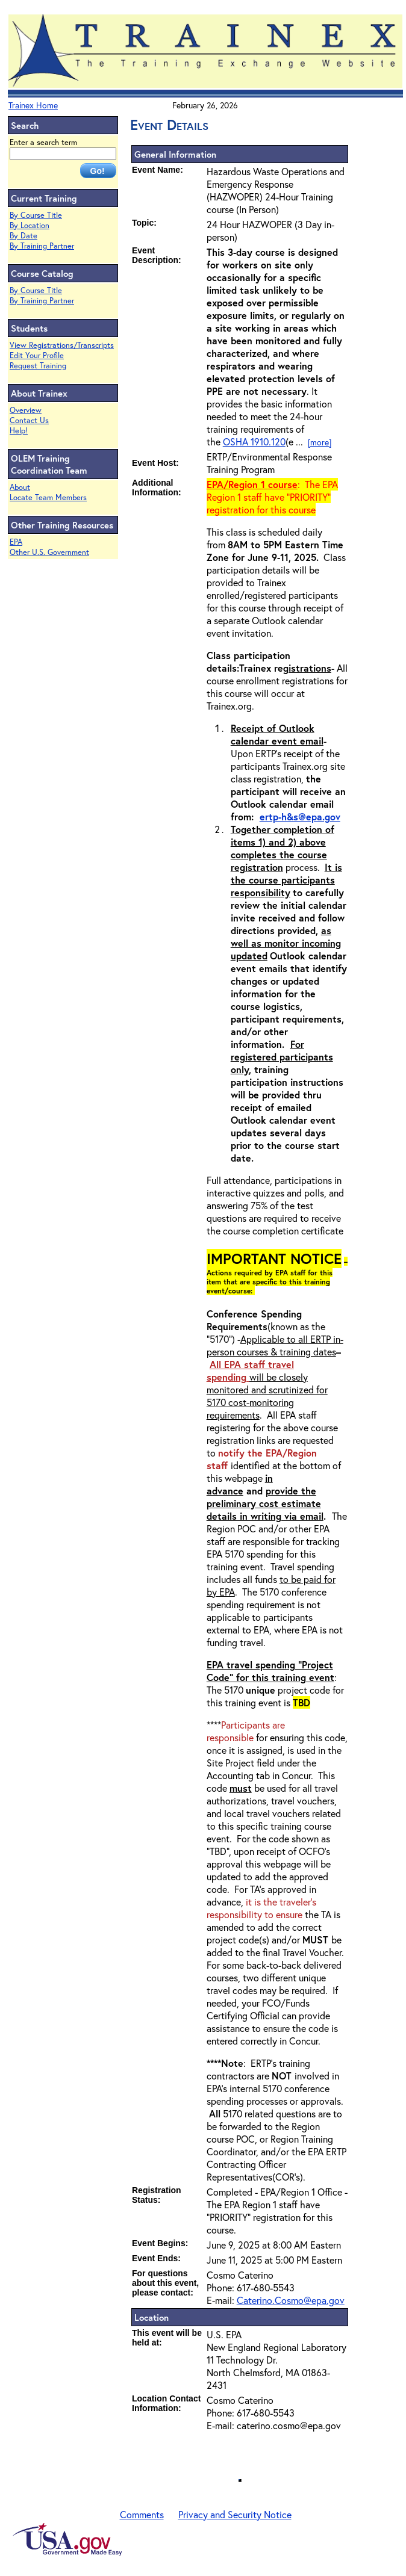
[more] (319, 442)
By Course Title (36, 215)
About (20, 487)
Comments (142, 2514)
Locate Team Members (48, 497)
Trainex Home (33, 105)
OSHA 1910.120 (254, 441)
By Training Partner (42, 246)
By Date (23, 236)
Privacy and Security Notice (235, 2514)
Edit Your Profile (37, 355)
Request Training (38, 366)
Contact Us (29, 420)
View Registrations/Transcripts (62, 345)
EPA (16, 542)
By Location (29, 225)
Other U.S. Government (49, 552)
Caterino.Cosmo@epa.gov (291, 2300)
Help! (19, 431)
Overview (26, 410)
